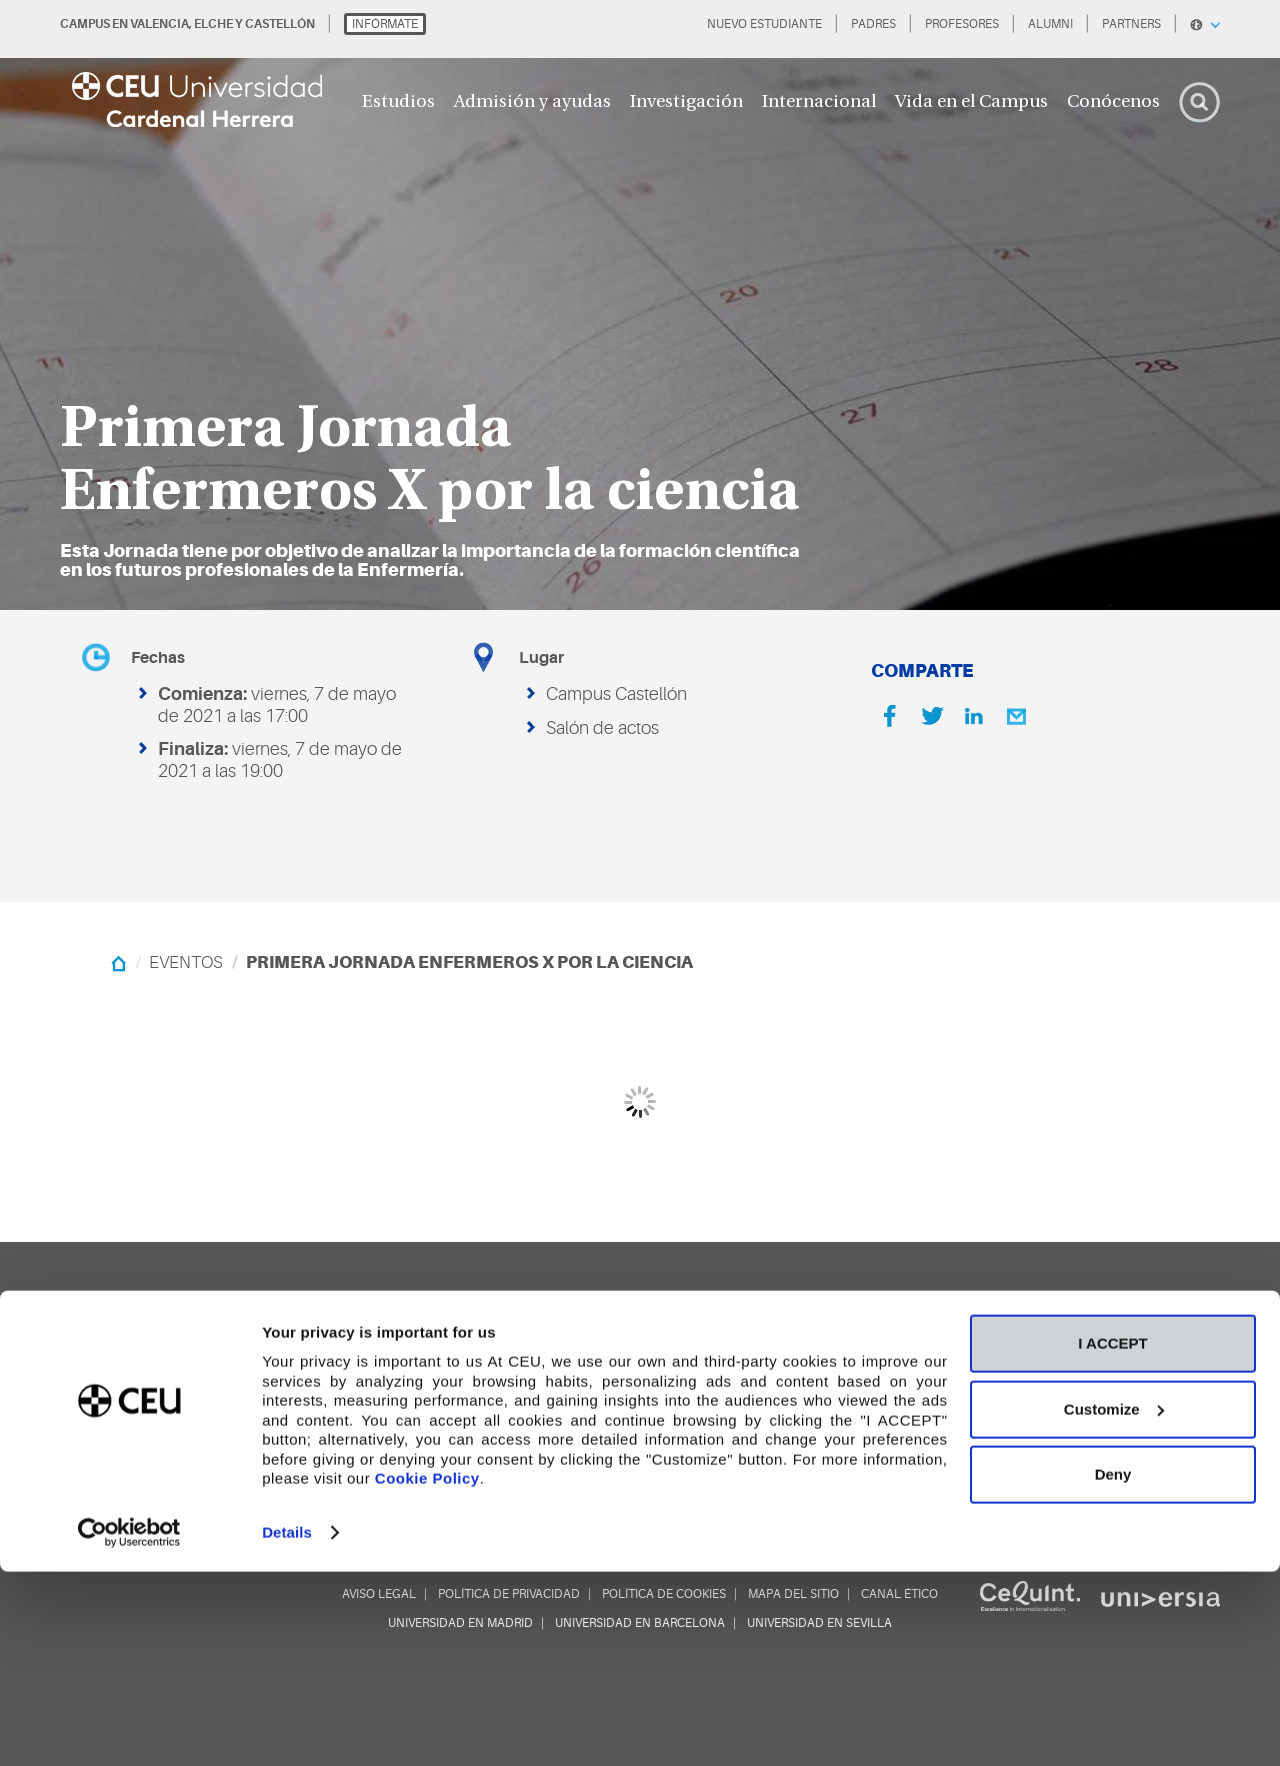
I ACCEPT (1112, 1537)
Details (287, 1726)
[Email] (1016, 716)
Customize (1114, 1603)
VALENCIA (159, 24)
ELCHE (213, 24)
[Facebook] (890, 716)
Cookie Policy (427, 1672)
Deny (1113, 1668)
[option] (640, 305)
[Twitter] (932, 716)
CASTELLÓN (280, 24)
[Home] (118, 962)
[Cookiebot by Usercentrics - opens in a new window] (129, 1727)
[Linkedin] (974, 716)
